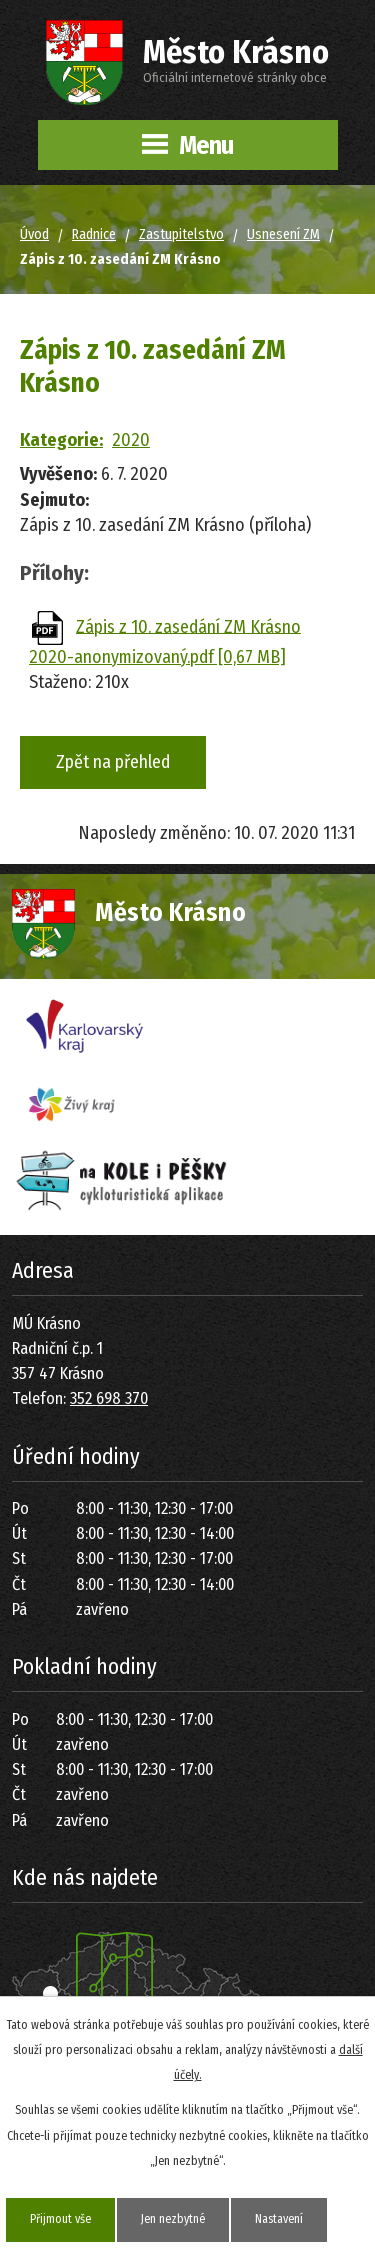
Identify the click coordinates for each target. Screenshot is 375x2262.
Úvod (34, 234)
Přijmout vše (60, 2219)
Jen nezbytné (173, 2219)
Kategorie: (61, 440)
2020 (131, 440)
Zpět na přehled (113, 762)
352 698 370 (109, 1398)
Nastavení (279, 2219)
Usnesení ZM (283, 234)
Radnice (94, 234)
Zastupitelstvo (181, 234)
